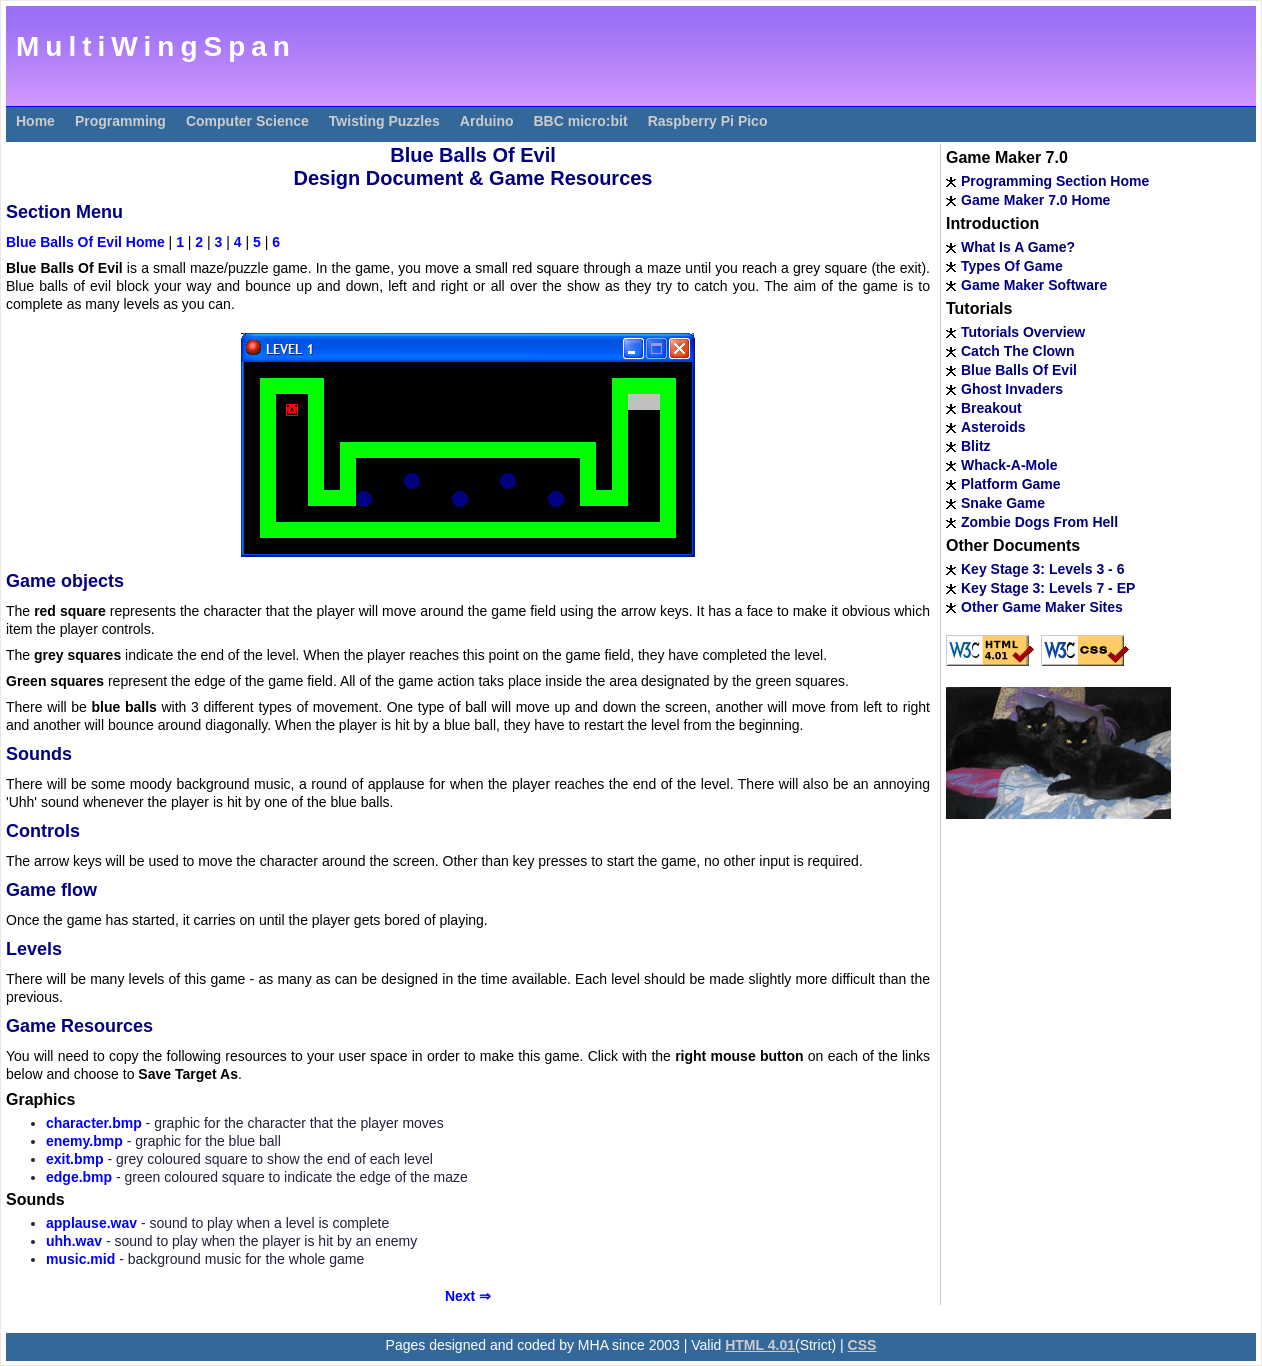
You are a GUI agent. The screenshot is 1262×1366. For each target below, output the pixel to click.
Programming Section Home (1055, 181)
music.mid (80, 1259)
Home (35, 121)
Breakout (991, 408)
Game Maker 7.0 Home (1035, 200)
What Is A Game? (1018, 247)
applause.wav (91, 1223)
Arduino (487, 121)
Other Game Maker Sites (1042, 607)
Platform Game (1011, 484)
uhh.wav (74, 1241)
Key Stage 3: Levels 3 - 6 (1042, 569)
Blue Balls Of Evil (1019, 370)
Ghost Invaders (1012, 389)
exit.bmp (75, 1159)
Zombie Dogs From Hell (1039, 522)
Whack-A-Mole (1009, 465)
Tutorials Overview (1023, 332)
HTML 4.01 (760, 1345)
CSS (862, 1345)
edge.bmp (79, 1177)
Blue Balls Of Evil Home (85, 242)
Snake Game (1003, 503)
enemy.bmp (84, 1141)
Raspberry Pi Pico (708, 121)
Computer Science (247, 121)
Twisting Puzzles (384, 121)
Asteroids (993, 427)
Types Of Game (1012, 266)
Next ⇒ (468, 1296)
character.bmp (94, 1123)
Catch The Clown (1018, 351)
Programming (120, 121)
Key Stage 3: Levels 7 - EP (1048, 588)
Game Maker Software (1034, 285)
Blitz (976, 446)
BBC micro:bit (581, 121)
